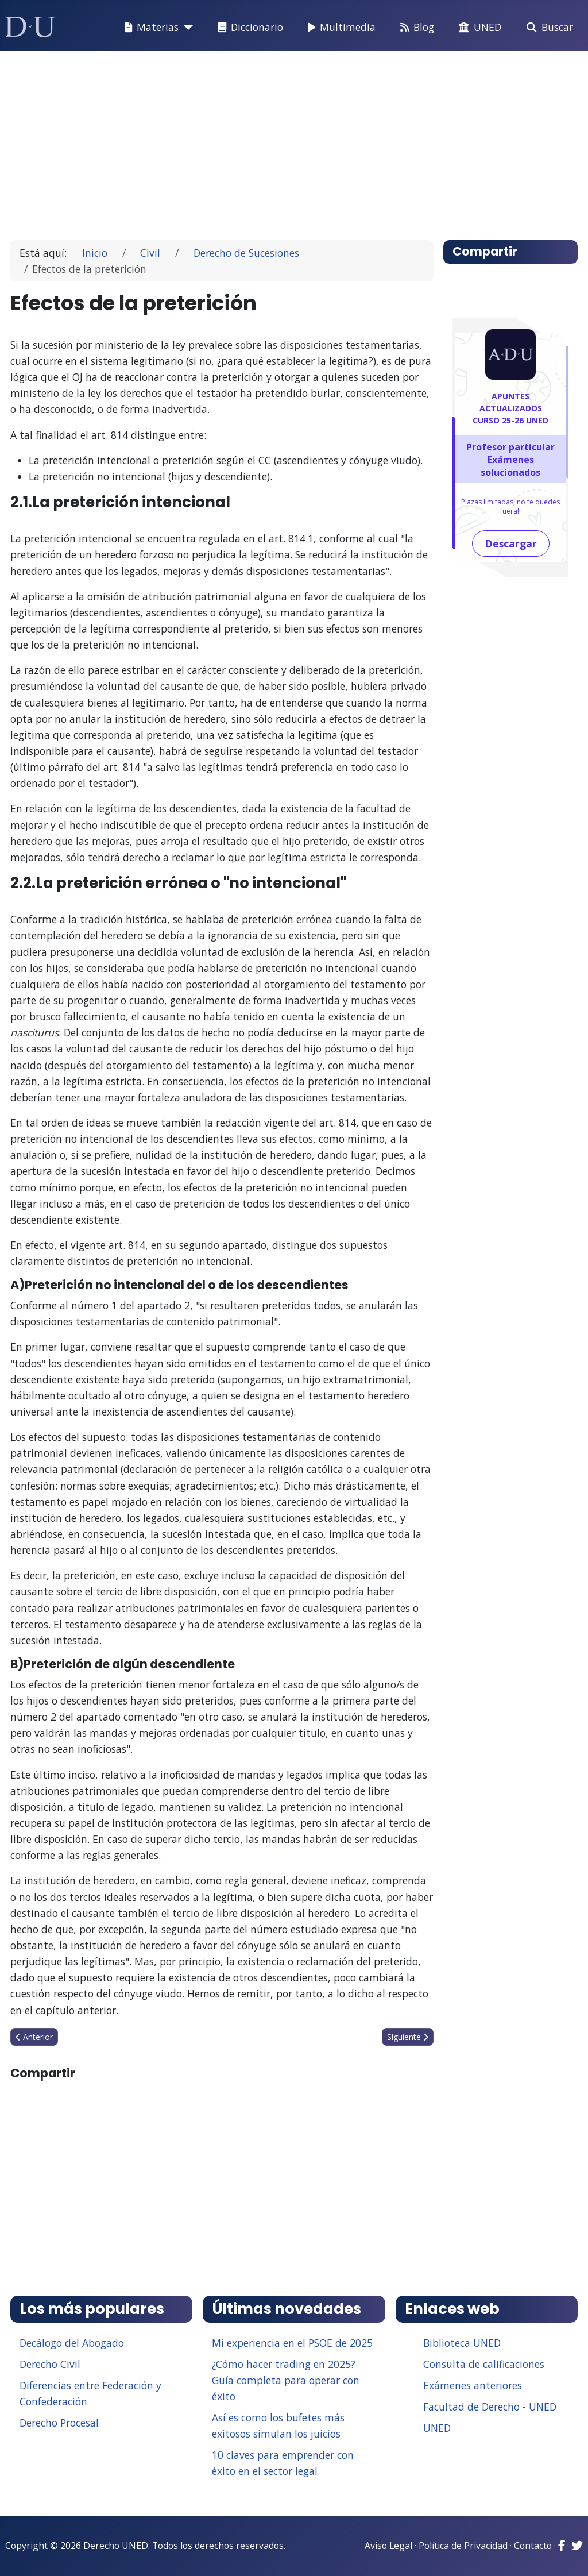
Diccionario (248, 27)
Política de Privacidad (463, 2545)
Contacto (533, 2545)
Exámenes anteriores (472, 2385)
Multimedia (339, 27)
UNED (477, 27)
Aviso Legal (388, 2545)
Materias (149, 27)
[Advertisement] (294, 140)
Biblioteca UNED (462, 2343)
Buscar (547, 27)
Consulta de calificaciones (483, 2364)
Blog (415, 27)
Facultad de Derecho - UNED (489, 2406)
